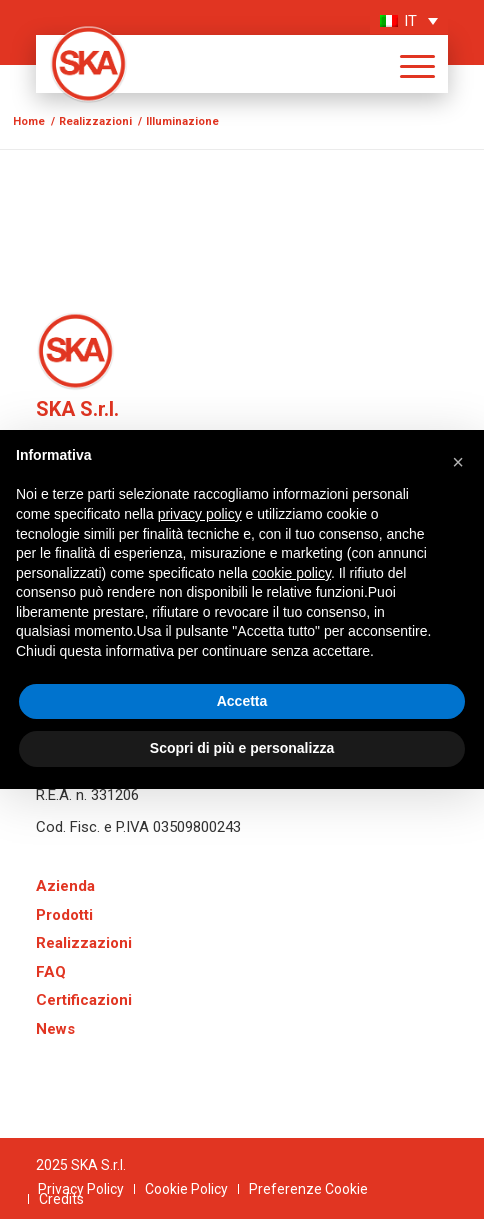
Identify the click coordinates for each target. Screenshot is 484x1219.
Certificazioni (84, 1000)
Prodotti (64, 915)
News (55, 1029)
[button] (458, 462)
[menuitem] (407, 64)
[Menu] (407, 64)
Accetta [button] (242, 701)
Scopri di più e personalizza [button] (242, 748)
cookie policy (291, 573)
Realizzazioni (84, 943)
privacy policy (200, 514)
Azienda (65, 886)
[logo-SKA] (203, 64)
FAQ (51, 972)
